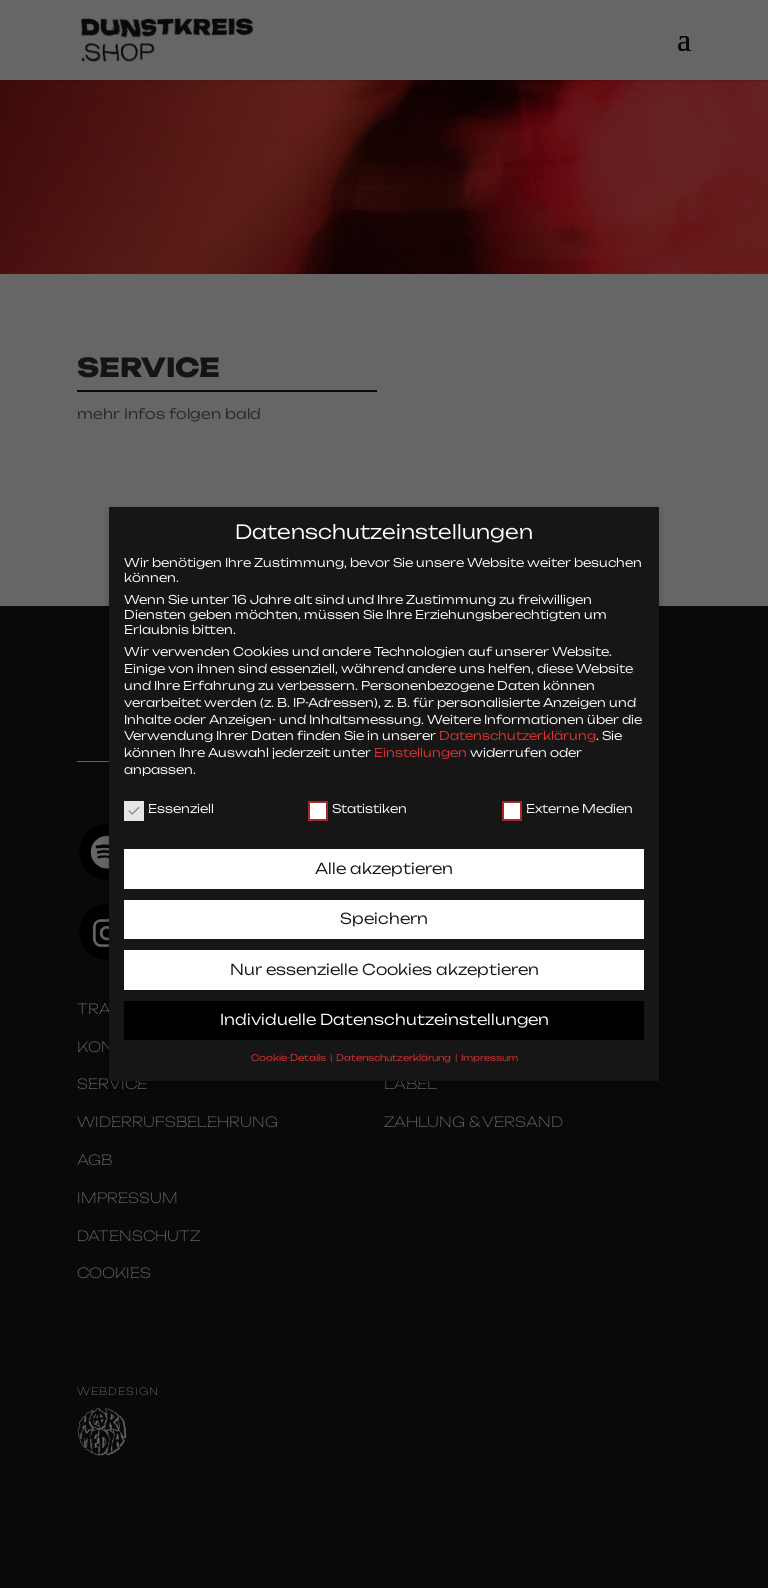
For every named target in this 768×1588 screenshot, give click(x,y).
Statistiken (357, 801)
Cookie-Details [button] (289, 1049)
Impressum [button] (489, 1049)
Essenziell (169, 801)
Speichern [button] (384, 911)
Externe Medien (567, 801)
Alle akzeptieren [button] (384, 860)
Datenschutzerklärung (517, 728)
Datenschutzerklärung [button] (394, 1049)
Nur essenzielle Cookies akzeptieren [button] (384, 961)
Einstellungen (420, 745)
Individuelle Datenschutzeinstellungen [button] (384, 1012)
